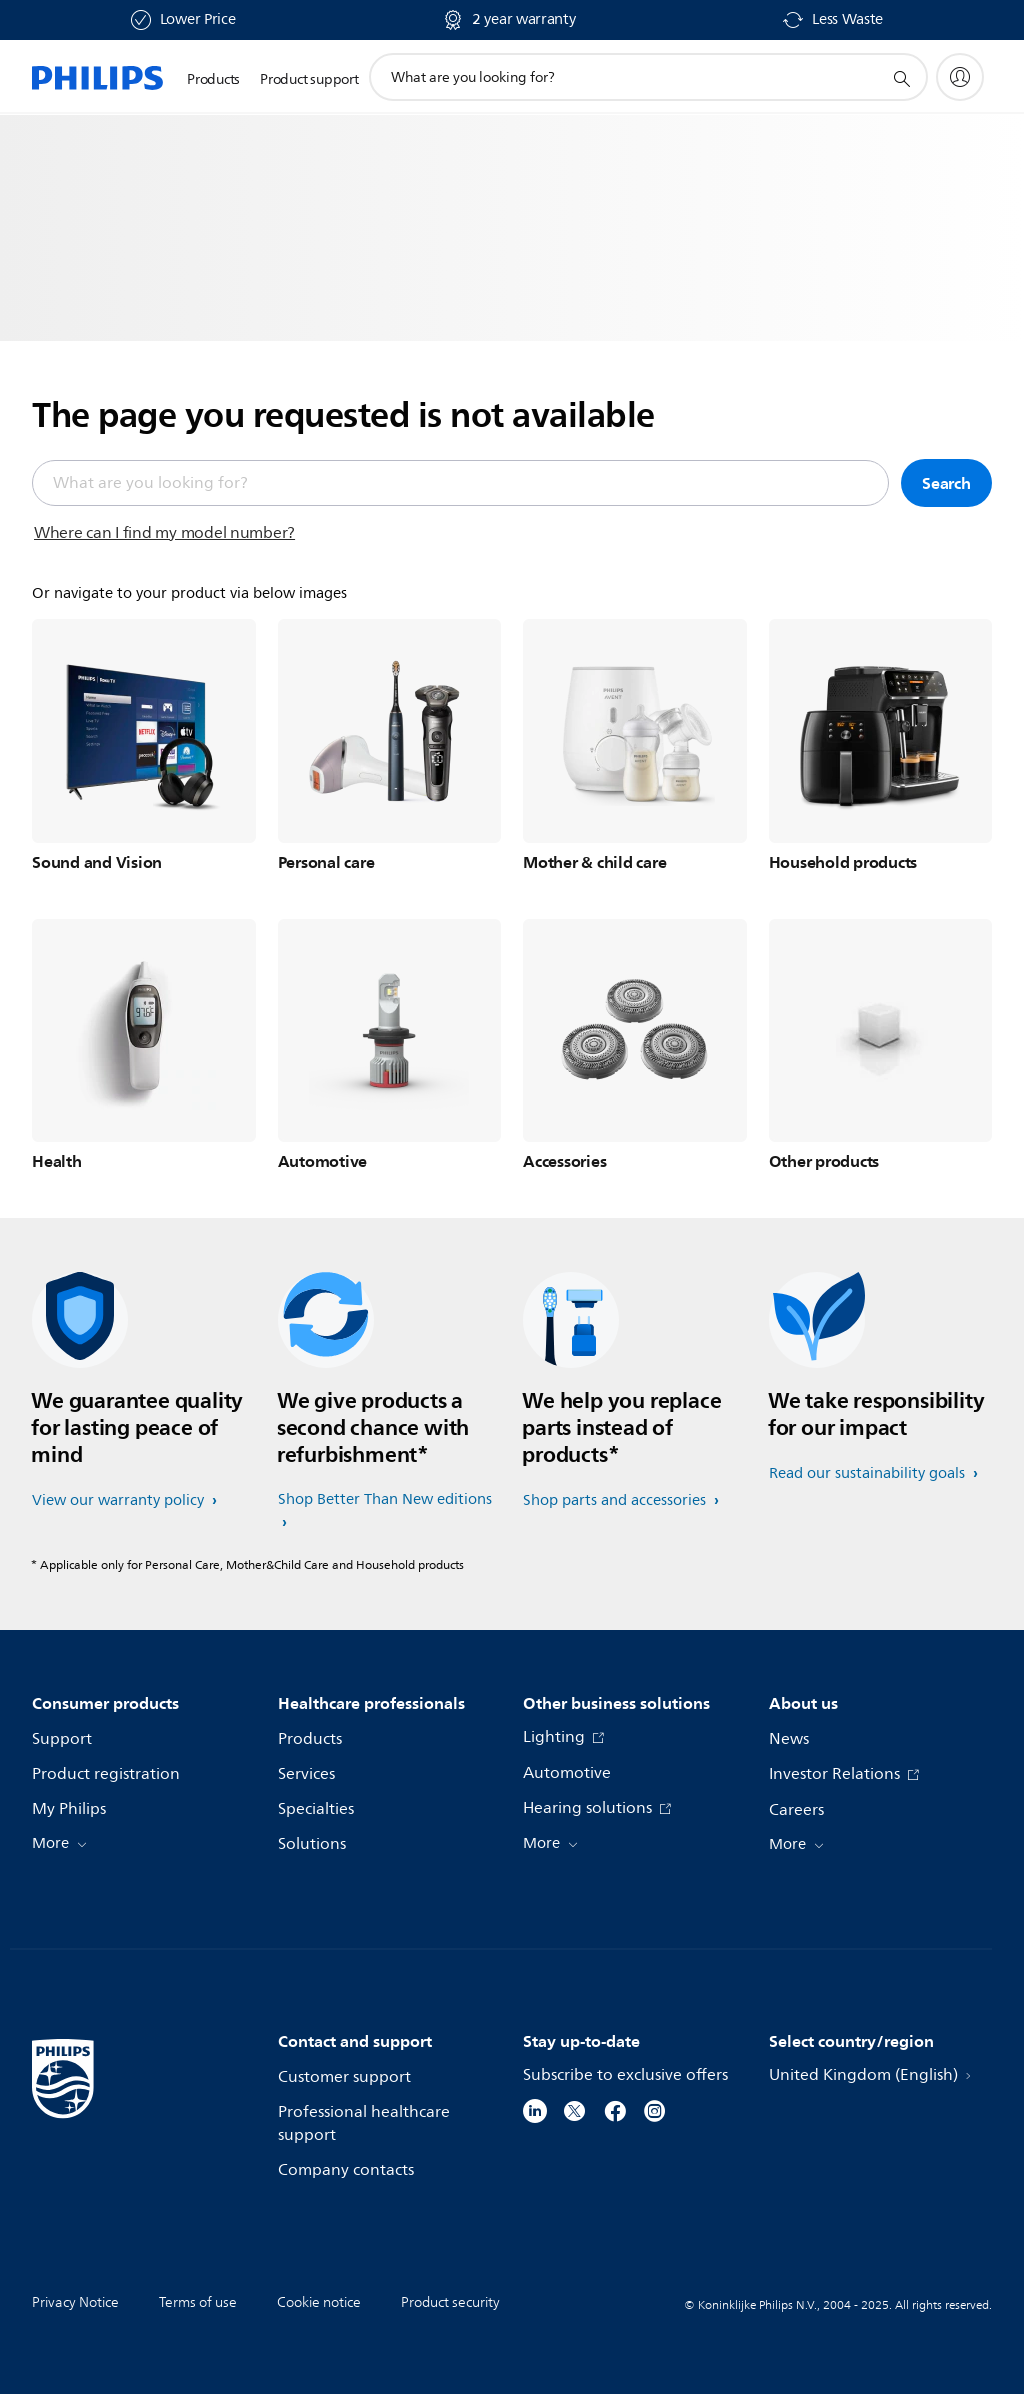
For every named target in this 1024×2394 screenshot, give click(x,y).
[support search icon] (901, 78)
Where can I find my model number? (164, 533)
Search (946, 483)
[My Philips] (960, 77)
